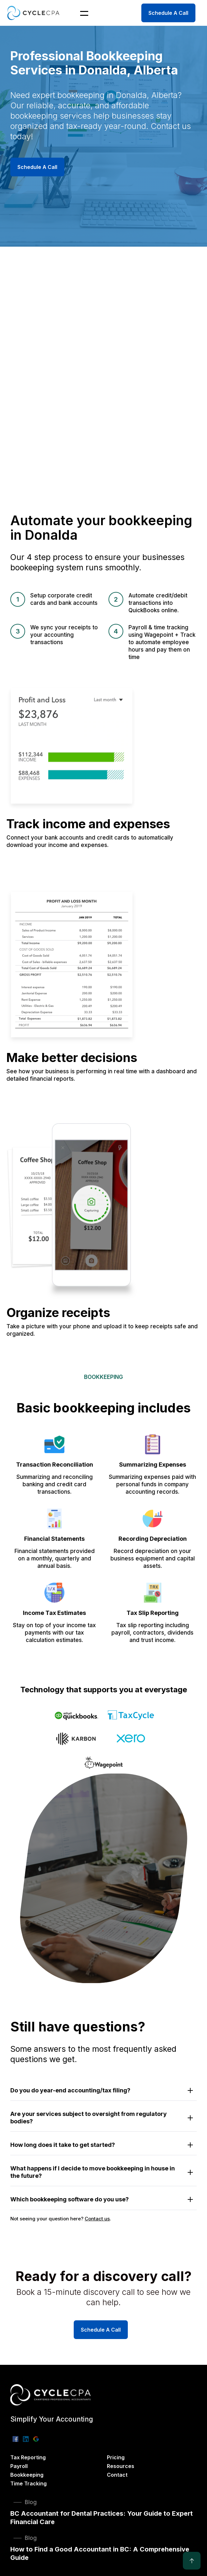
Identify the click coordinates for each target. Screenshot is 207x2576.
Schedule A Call (168, 13)
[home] (33, 13)
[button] (80, 13)
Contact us (97, 2219)
